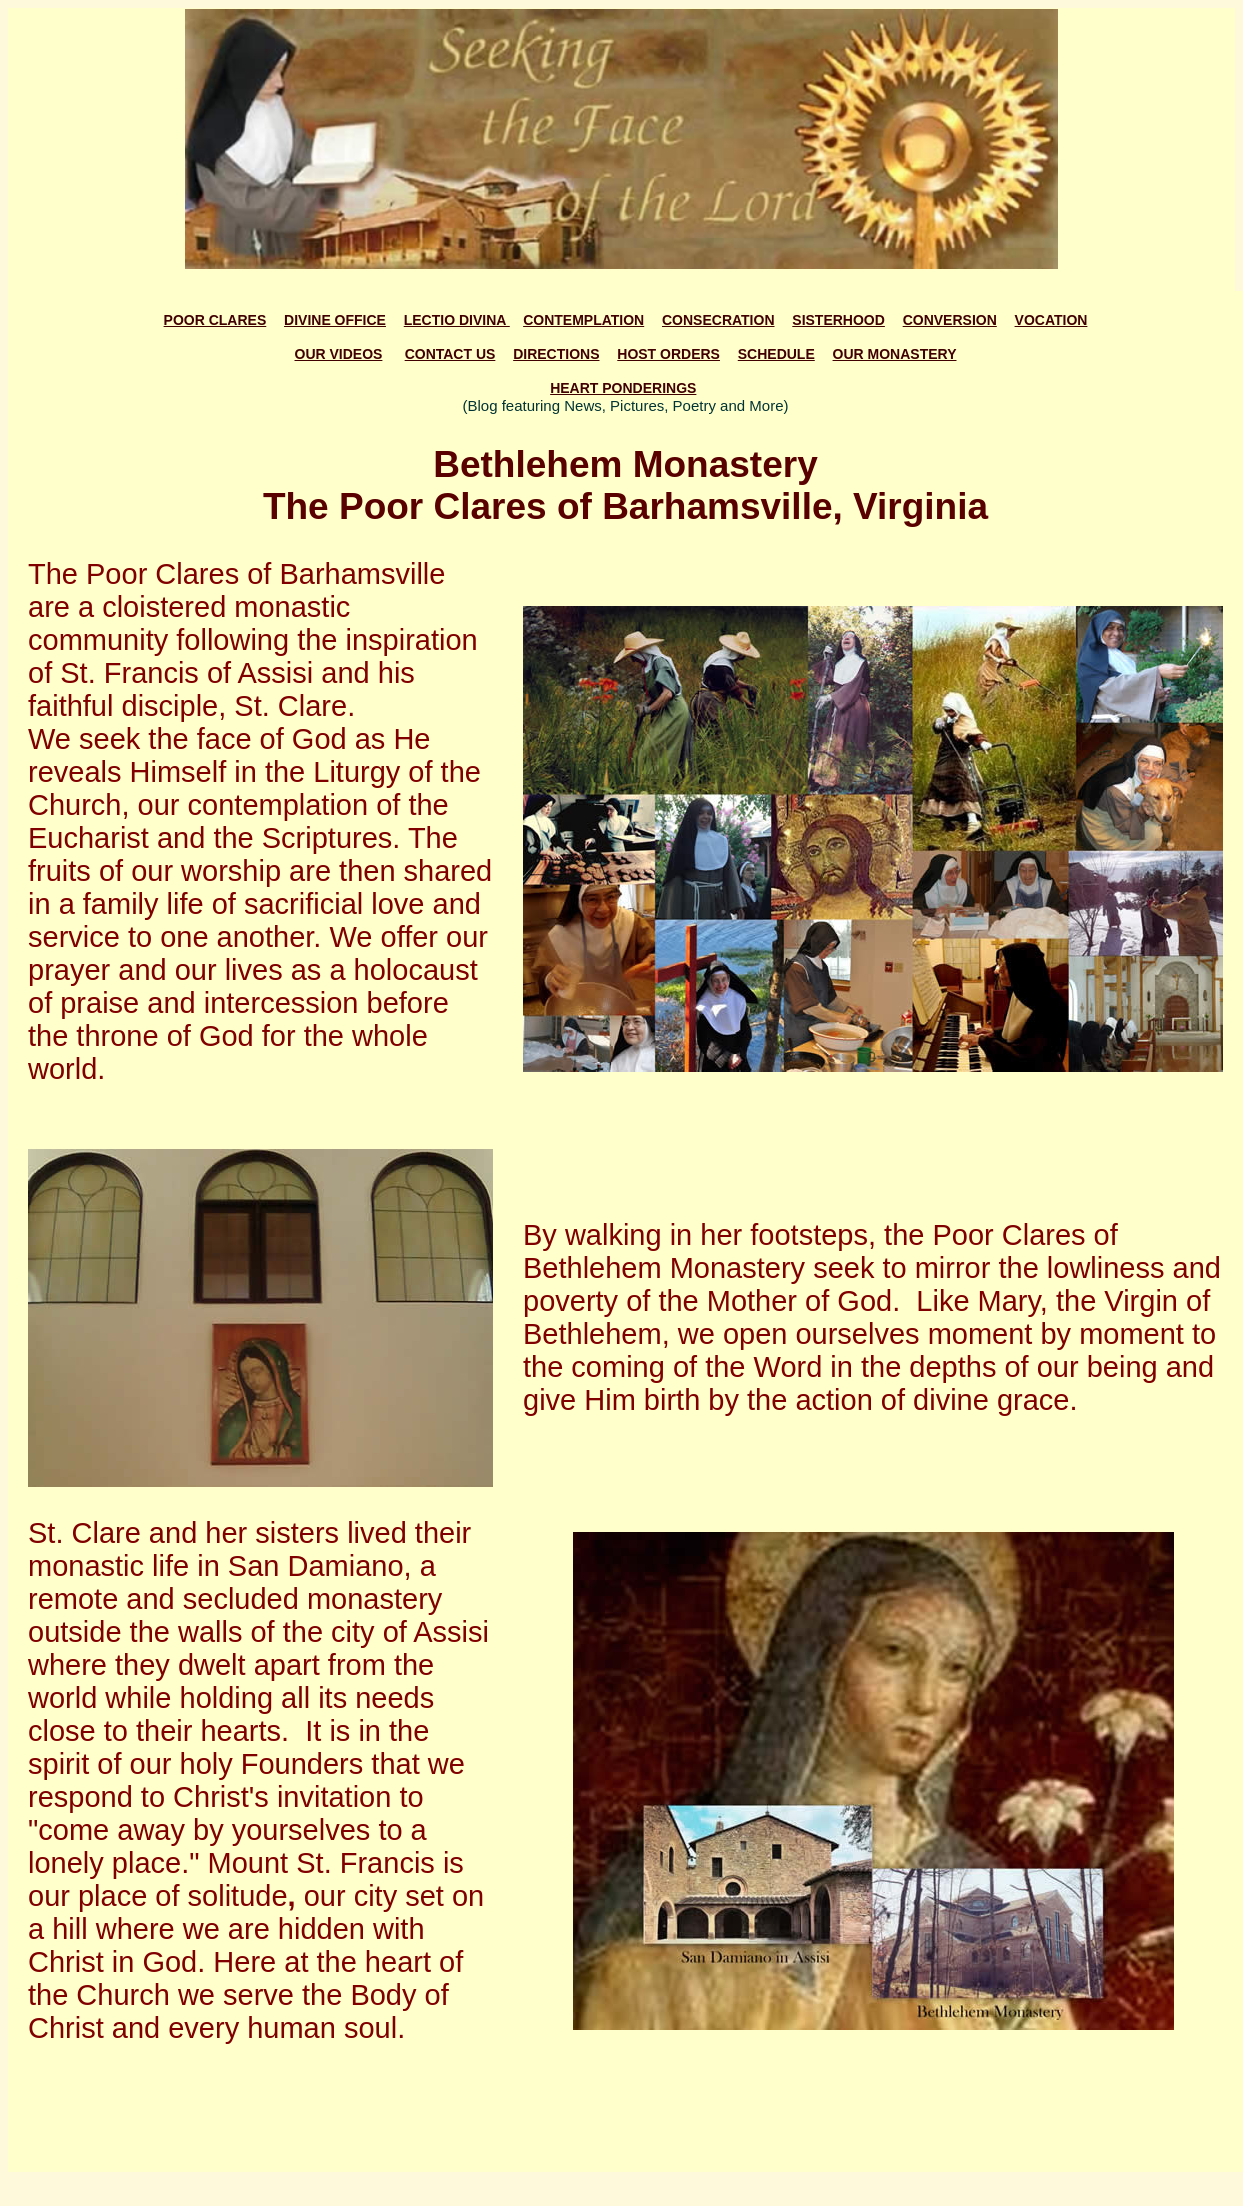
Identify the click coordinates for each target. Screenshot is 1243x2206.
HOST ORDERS (668, 354)
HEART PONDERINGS (623, 388)
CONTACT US (450, 354)
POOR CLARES (215, 320)
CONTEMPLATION (583, 320)
